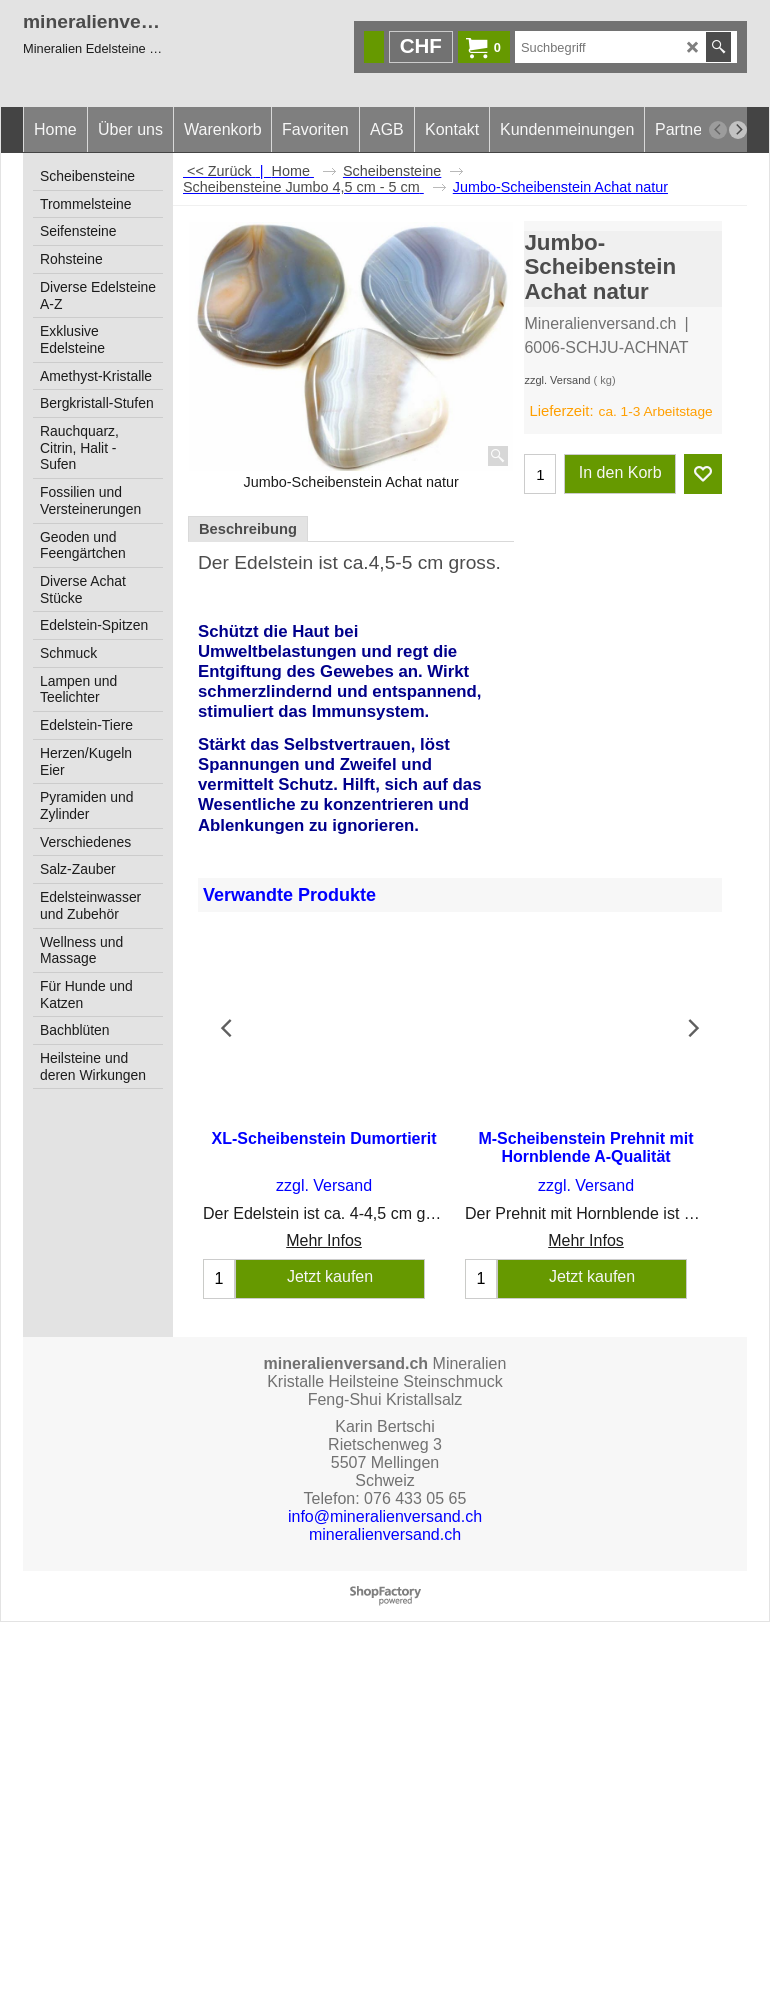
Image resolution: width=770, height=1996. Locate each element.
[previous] (718, 130)
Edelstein (273, 562)
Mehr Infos (324, 1223)
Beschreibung (248, 529)
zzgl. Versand (557, 380)
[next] (738, 130)
